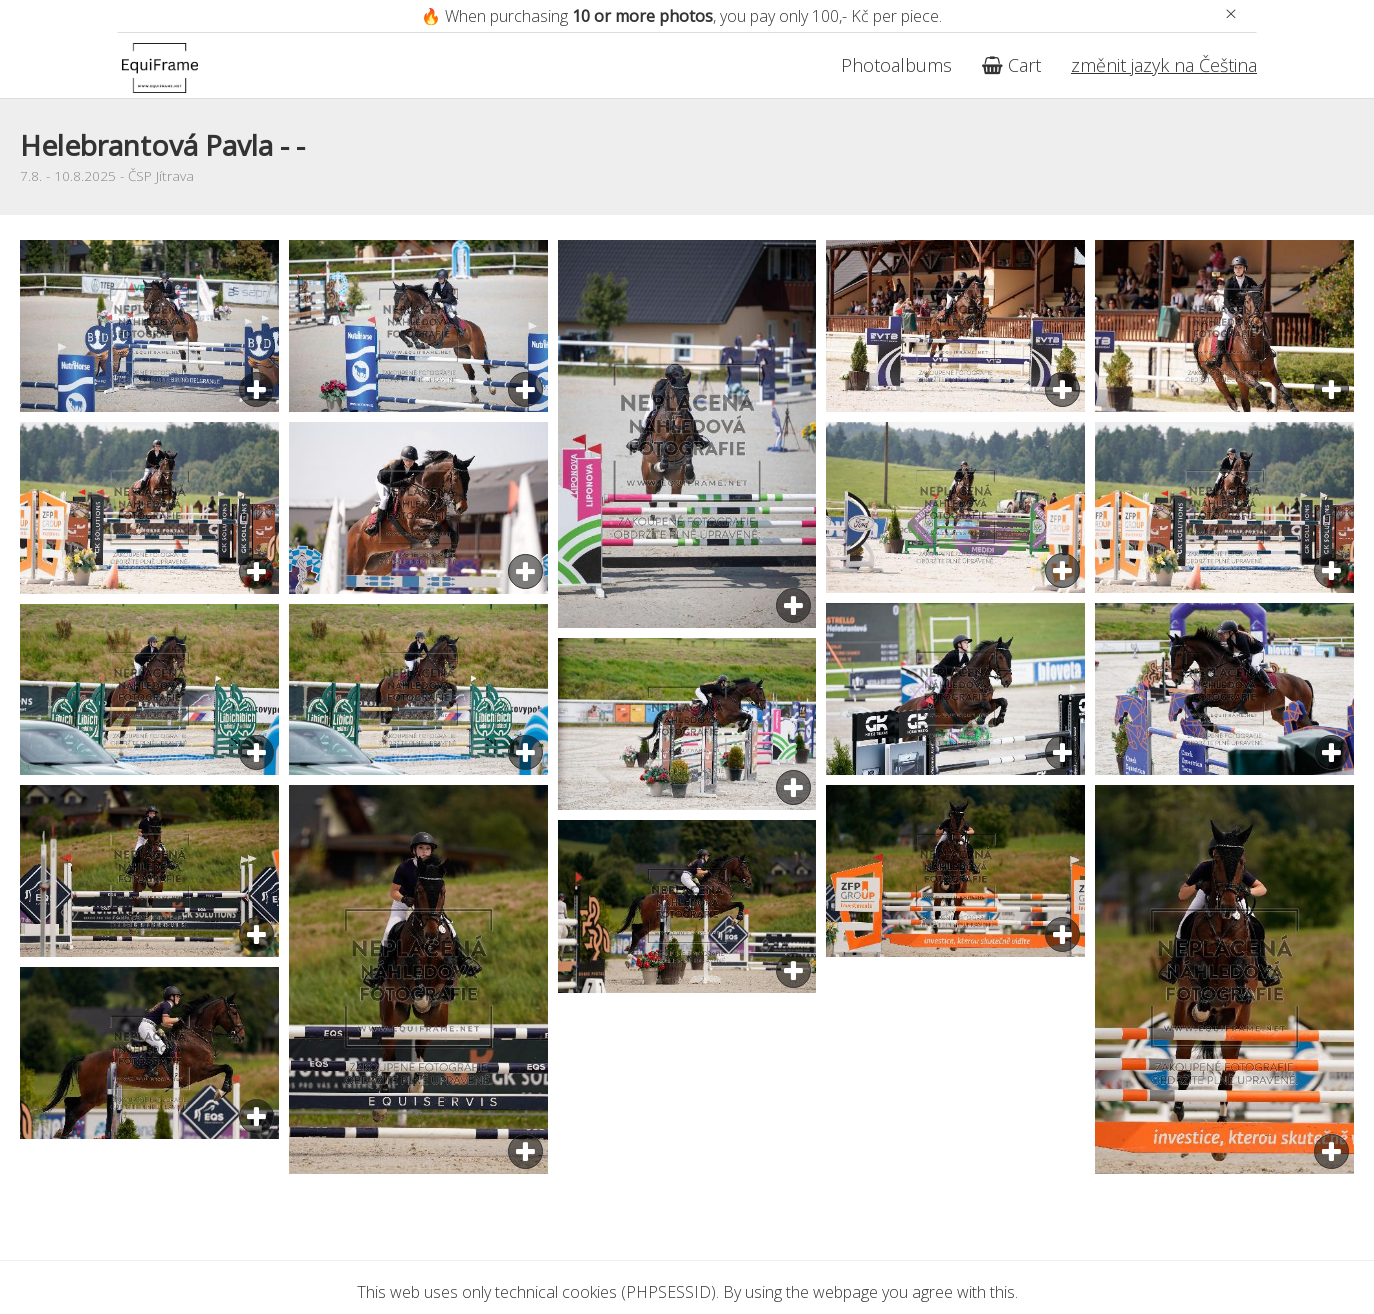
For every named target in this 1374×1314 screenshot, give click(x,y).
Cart (1011, 65)
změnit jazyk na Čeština (1164, 65)
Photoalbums (896, 65)
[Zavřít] (1231, 13)
